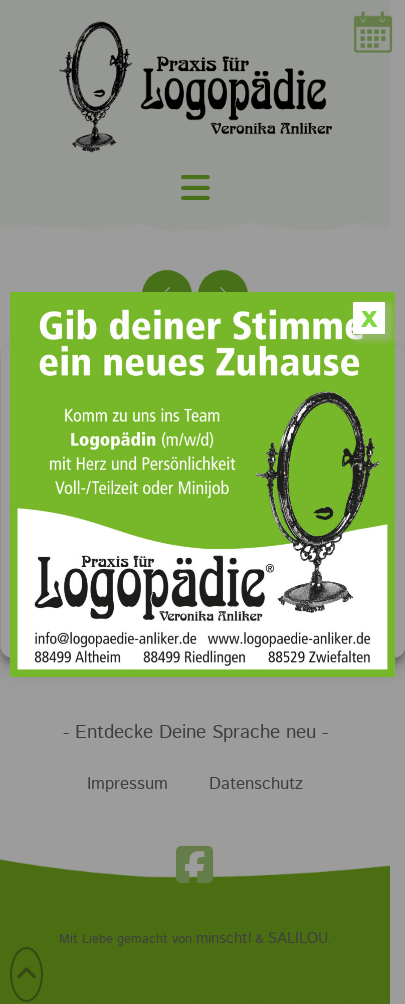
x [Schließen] (368, 318)
